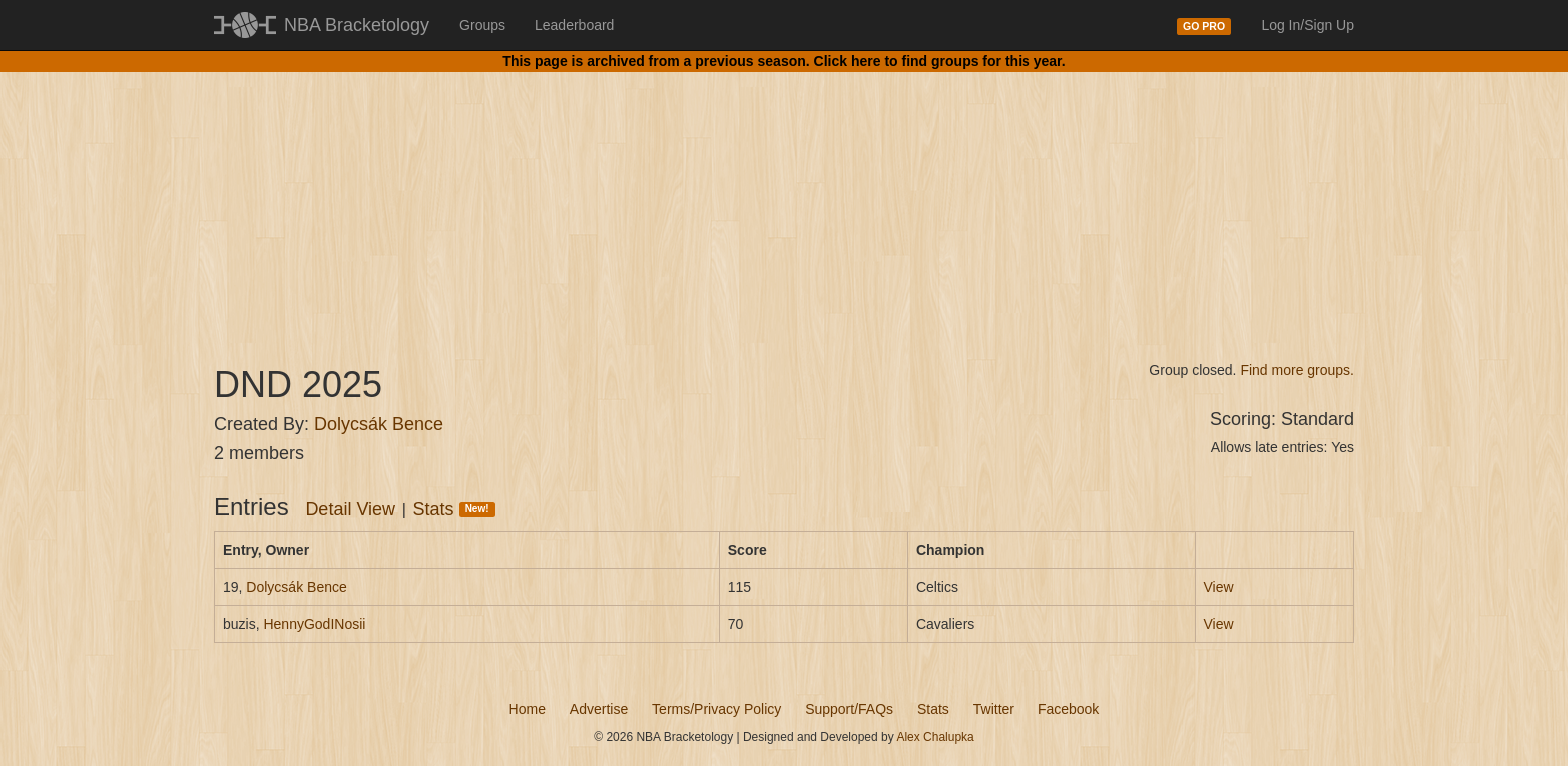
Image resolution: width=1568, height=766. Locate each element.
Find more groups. (1297, 370)
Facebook (1068, 709)
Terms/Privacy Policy (716, 709)
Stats (454, 509)
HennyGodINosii (314, 624)
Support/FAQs (849, 709)
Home (527, 709)
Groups (482, 25)
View (1219, 587)
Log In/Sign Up (1307, 25)
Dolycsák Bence (378, 424)
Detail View (350, 509)
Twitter (993, 709)
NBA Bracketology (356, 25)
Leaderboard (574, 25)
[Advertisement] (784, 200)
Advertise (599, 709)
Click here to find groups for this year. (940, 61)
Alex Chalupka (934, 737)
